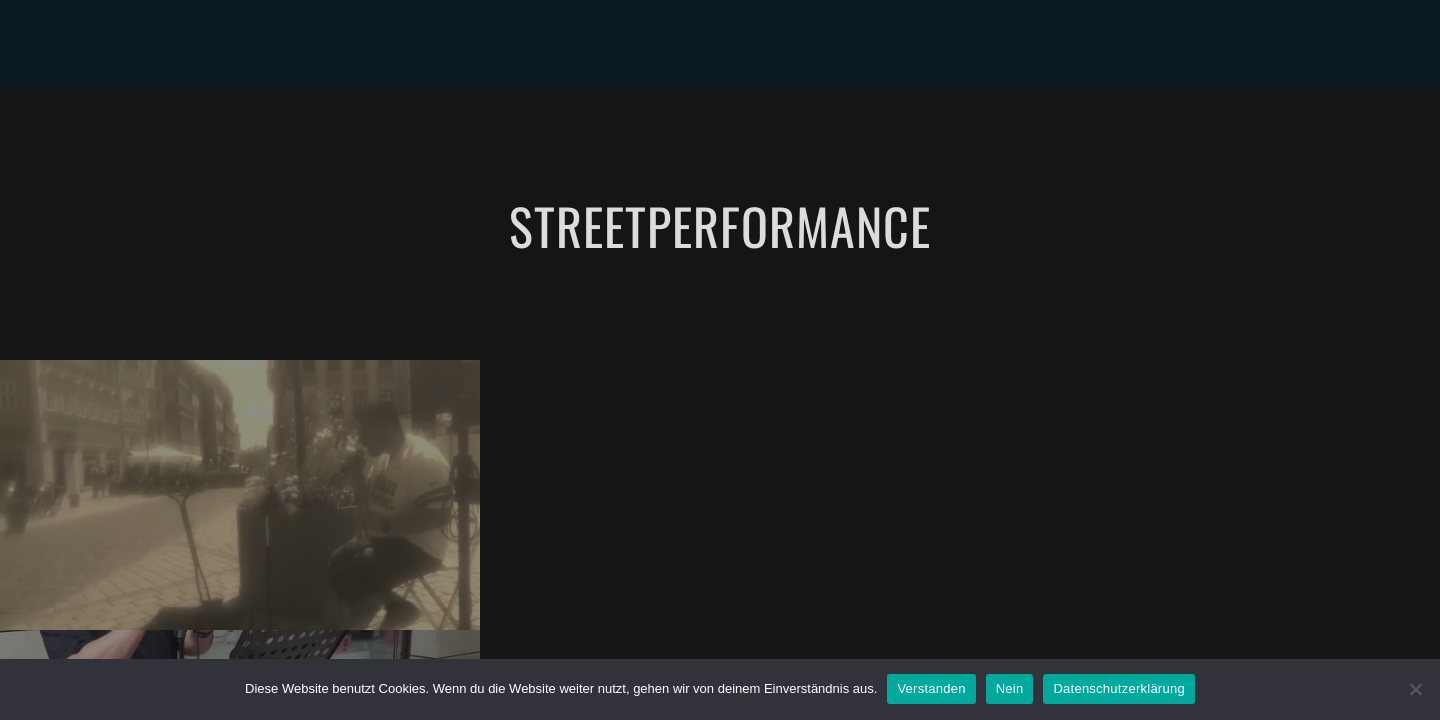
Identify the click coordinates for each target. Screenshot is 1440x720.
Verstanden (931, 688)
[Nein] (1415, 689)
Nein (1010, 688)
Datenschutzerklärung (1118, 688)
